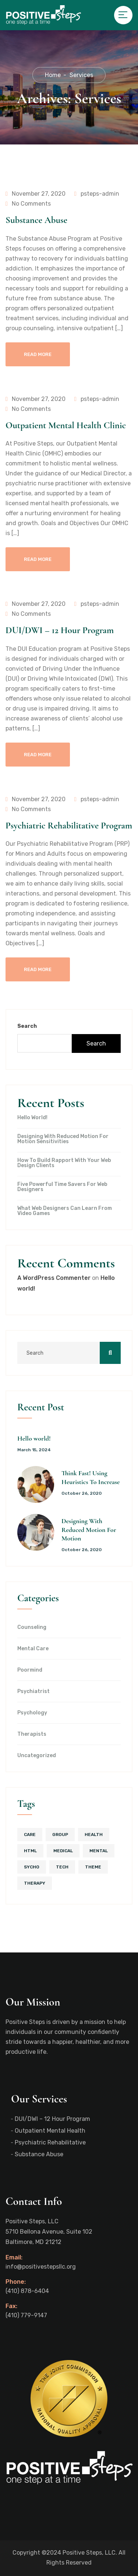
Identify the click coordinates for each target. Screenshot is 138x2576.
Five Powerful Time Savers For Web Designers (62, 1187)
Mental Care (33, 1648)
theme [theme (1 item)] (93, 1867)
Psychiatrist (33, 1691)
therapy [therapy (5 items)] (34, 1883)
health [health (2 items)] (94, 1834)
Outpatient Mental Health (50, 2130)
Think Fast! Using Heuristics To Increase (90, 1477)
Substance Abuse (36, 220)
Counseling (31, 1627)
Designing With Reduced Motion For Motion (88, 1529)
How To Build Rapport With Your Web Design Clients (64, 1163)
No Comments (28, 203)
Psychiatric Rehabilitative (50, 2142)
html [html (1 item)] (30, 1850)
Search (27, 1026)
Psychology (32, 1712)
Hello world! (32, 1117)
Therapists (31, 1734)
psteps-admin (96, 193)
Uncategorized (36, 1755)
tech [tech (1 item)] (62, 1867)
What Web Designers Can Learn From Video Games (64, 1211)
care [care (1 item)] (30, 1834)
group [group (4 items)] (60, 1834)
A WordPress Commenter (54, 1277)
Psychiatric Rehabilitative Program (69, 825)
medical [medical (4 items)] (63, 1850)
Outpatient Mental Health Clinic (66, 425)
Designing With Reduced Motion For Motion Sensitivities (63, 1139)
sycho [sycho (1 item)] (31, 1867)
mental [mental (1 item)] (98, 1850)
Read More (38, 354)
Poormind (29, 1670)
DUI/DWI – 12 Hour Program (60, 630)
